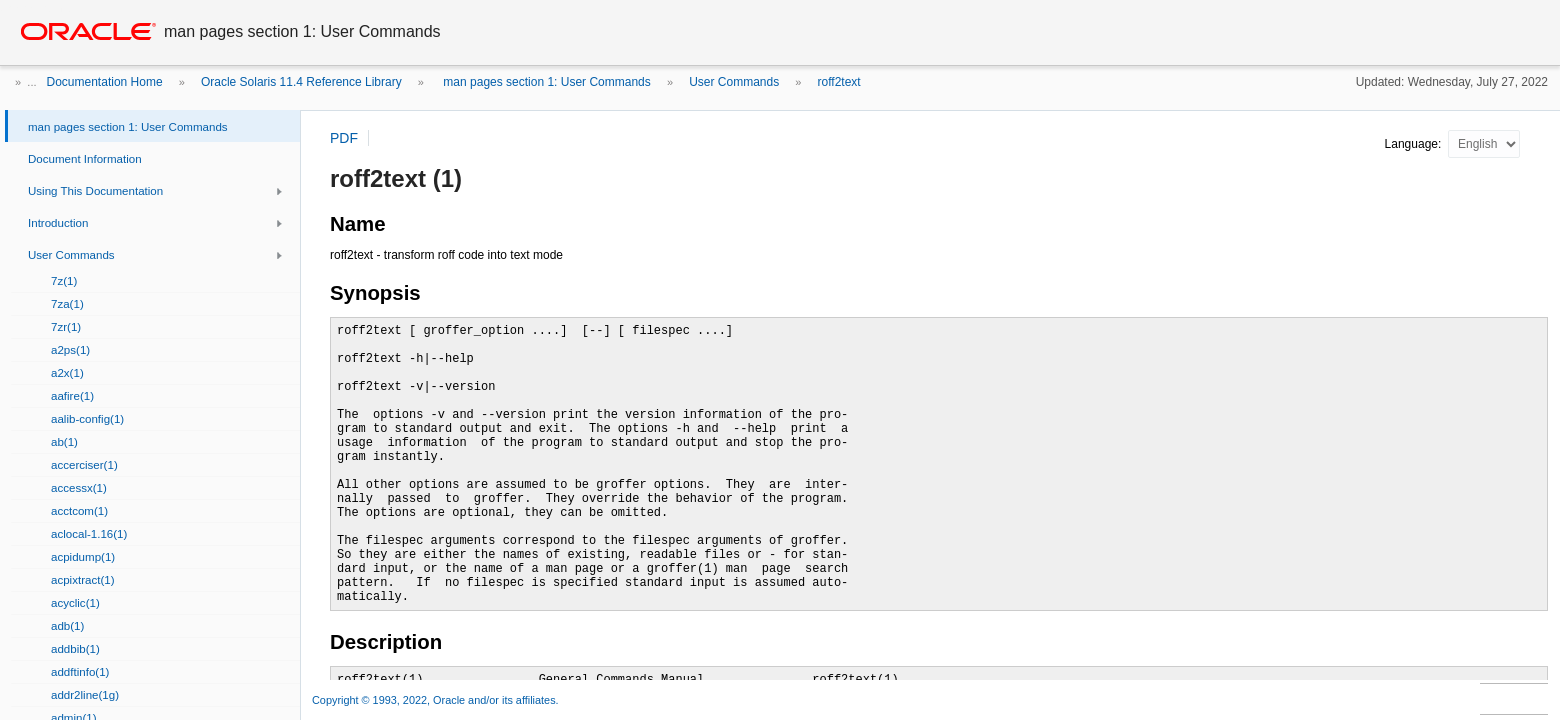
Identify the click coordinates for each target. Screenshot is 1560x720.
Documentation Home (105, 82)
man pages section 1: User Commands (545, 82)
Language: (1415, 144)
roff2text (839, 82)
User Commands (734, 82)
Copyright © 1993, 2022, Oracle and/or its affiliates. (437, 700)
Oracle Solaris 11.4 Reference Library (301, 82)
